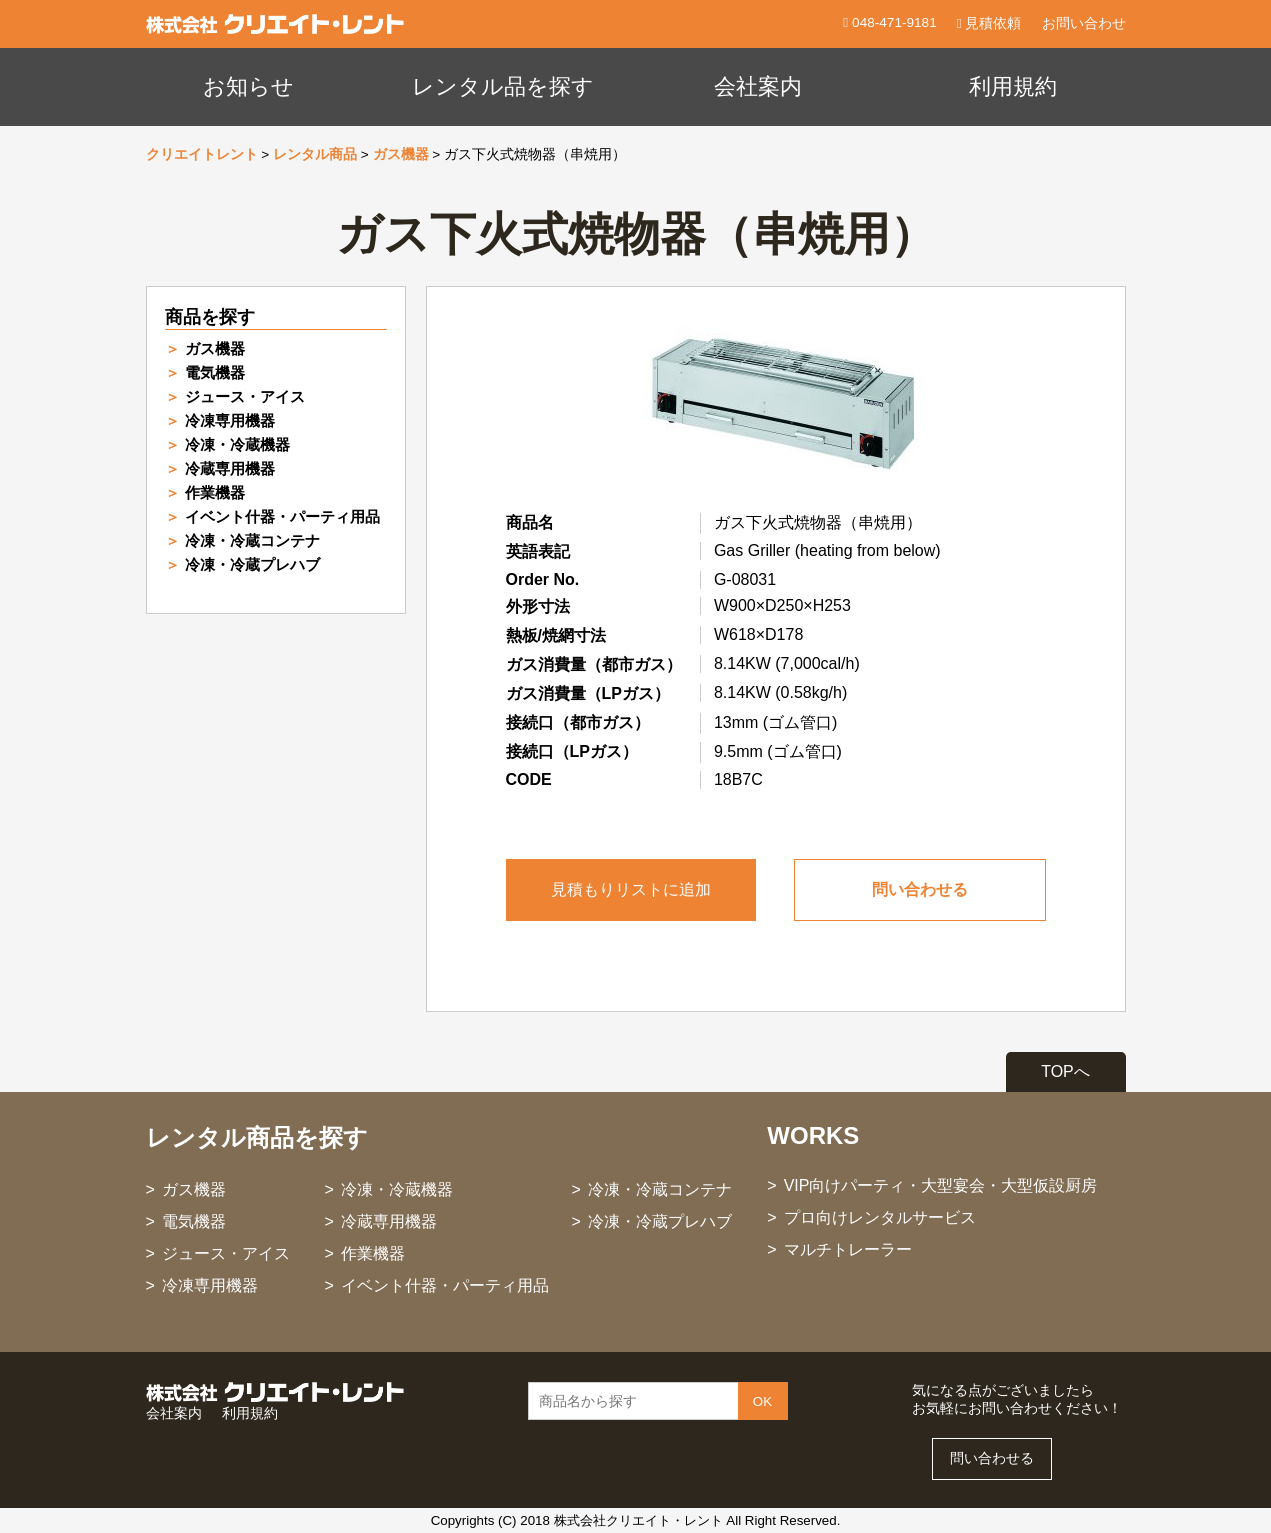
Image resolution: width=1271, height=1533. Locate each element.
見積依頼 (989, 23)
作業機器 (215, 492)
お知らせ (248, 86)
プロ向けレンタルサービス (880, 1217)
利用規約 (1013, 86)
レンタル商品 (315, 154)
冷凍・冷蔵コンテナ (252, 540)
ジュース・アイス (245, 396)
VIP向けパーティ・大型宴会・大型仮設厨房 (941, 1185)
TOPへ (1065, 1071)
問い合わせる (920, 889)
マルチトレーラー (848, 1249)
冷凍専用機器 (230, 420)
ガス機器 (401, 154)
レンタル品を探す (503, 86)
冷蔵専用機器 (230, 468)
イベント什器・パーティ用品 (282, 516)
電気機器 (215, 372)
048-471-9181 (892, 22)
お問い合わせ (1084, 23)
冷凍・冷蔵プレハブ (252, 564)
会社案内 (758, 86)
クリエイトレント (202, 154)
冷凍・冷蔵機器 (237, 444)
